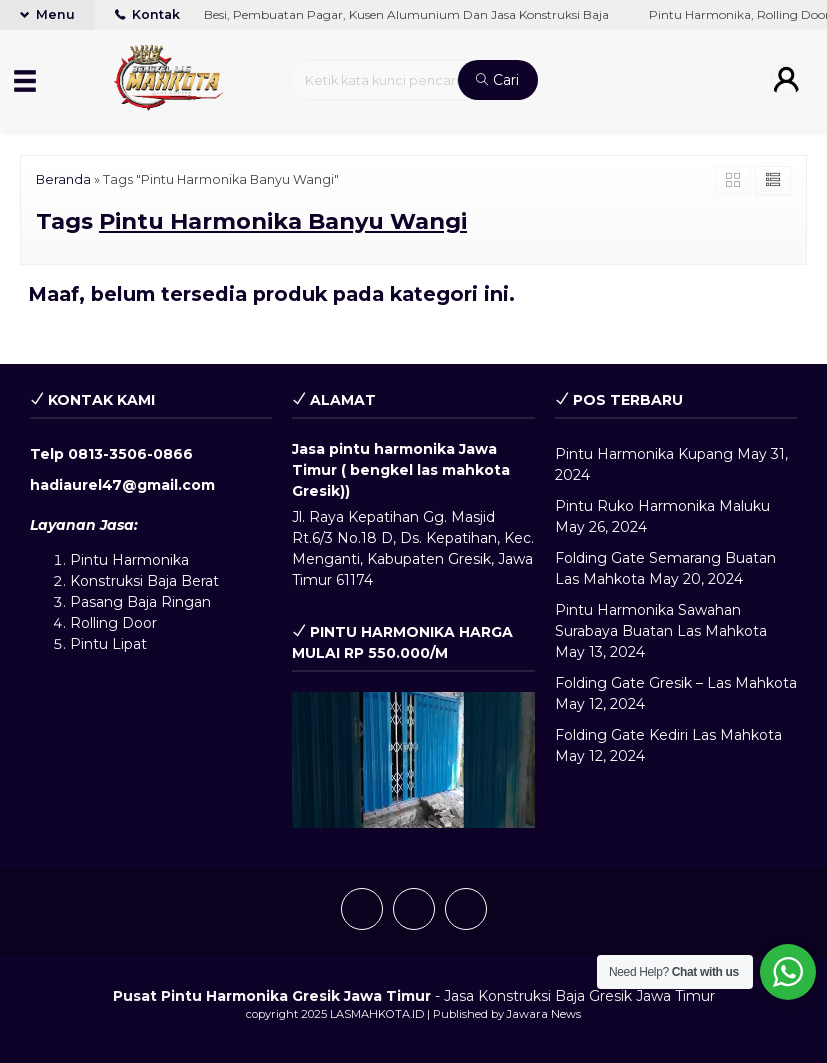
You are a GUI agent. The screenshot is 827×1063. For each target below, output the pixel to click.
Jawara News (544, 1014)
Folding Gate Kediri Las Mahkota (668, 735)
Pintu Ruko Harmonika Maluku (662, 506)
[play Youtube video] (413, 760)
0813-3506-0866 (130, 454)
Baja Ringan (169, 602)
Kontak (147, 14)
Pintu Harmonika (129, 560)
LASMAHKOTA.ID (377, 1014)
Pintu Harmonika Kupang (644, 454)
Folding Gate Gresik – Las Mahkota (676, 683)
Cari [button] (497, 80)
